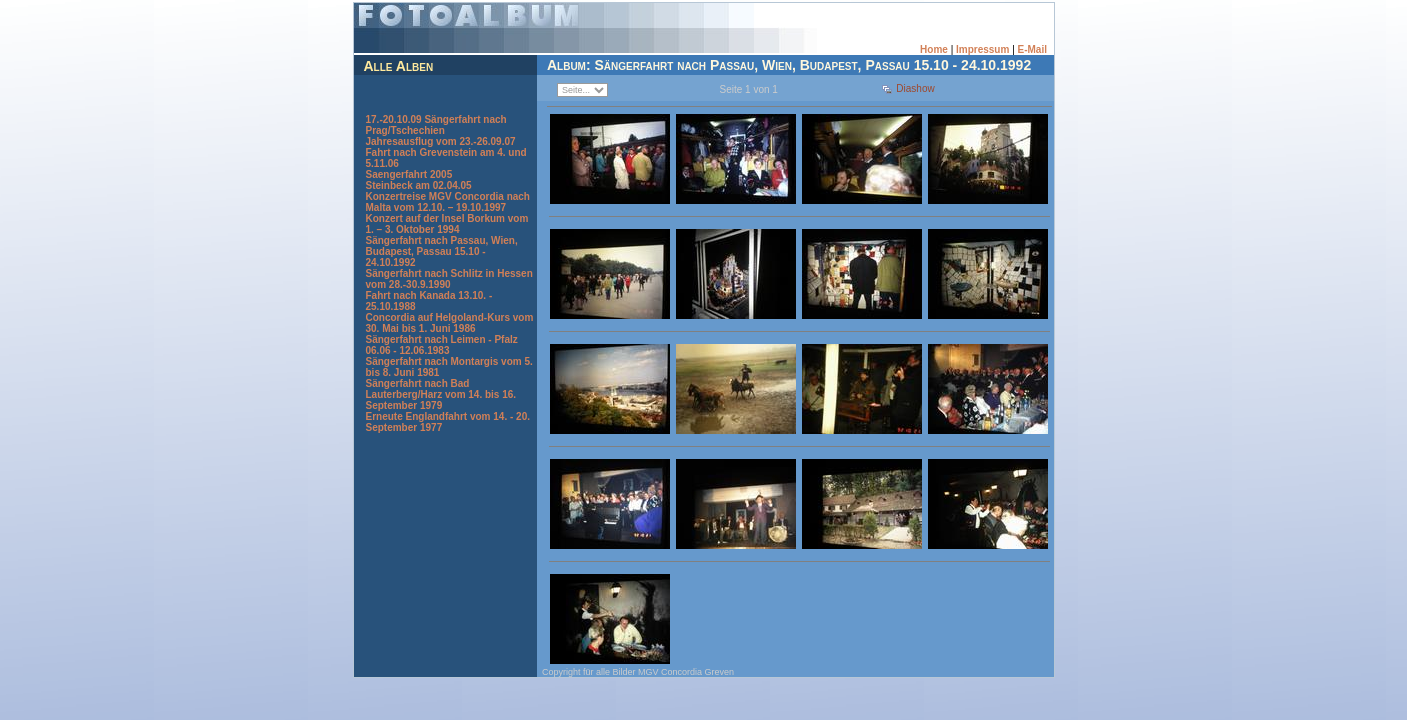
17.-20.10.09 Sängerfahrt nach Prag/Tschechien (436, 125)
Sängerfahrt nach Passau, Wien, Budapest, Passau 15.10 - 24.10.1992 (442, 251)
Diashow (915, 88)
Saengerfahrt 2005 (409, 174)
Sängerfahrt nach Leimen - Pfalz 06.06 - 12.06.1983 (442, 345)
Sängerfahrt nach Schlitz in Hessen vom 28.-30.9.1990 (449, 279)
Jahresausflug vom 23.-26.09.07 (441, 141)
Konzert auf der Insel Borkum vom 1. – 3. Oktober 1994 (447, 224)
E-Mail (1032, 49)
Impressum (982, 49)
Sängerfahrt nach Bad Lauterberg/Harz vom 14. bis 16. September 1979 (441, 394)
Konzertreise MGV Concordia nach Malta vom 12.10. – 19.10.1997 (448, 202)
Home (934, 49)
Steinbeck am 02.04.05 (419, 185)
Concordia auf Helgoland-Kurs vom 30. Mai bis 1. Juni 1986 (450, 323)
